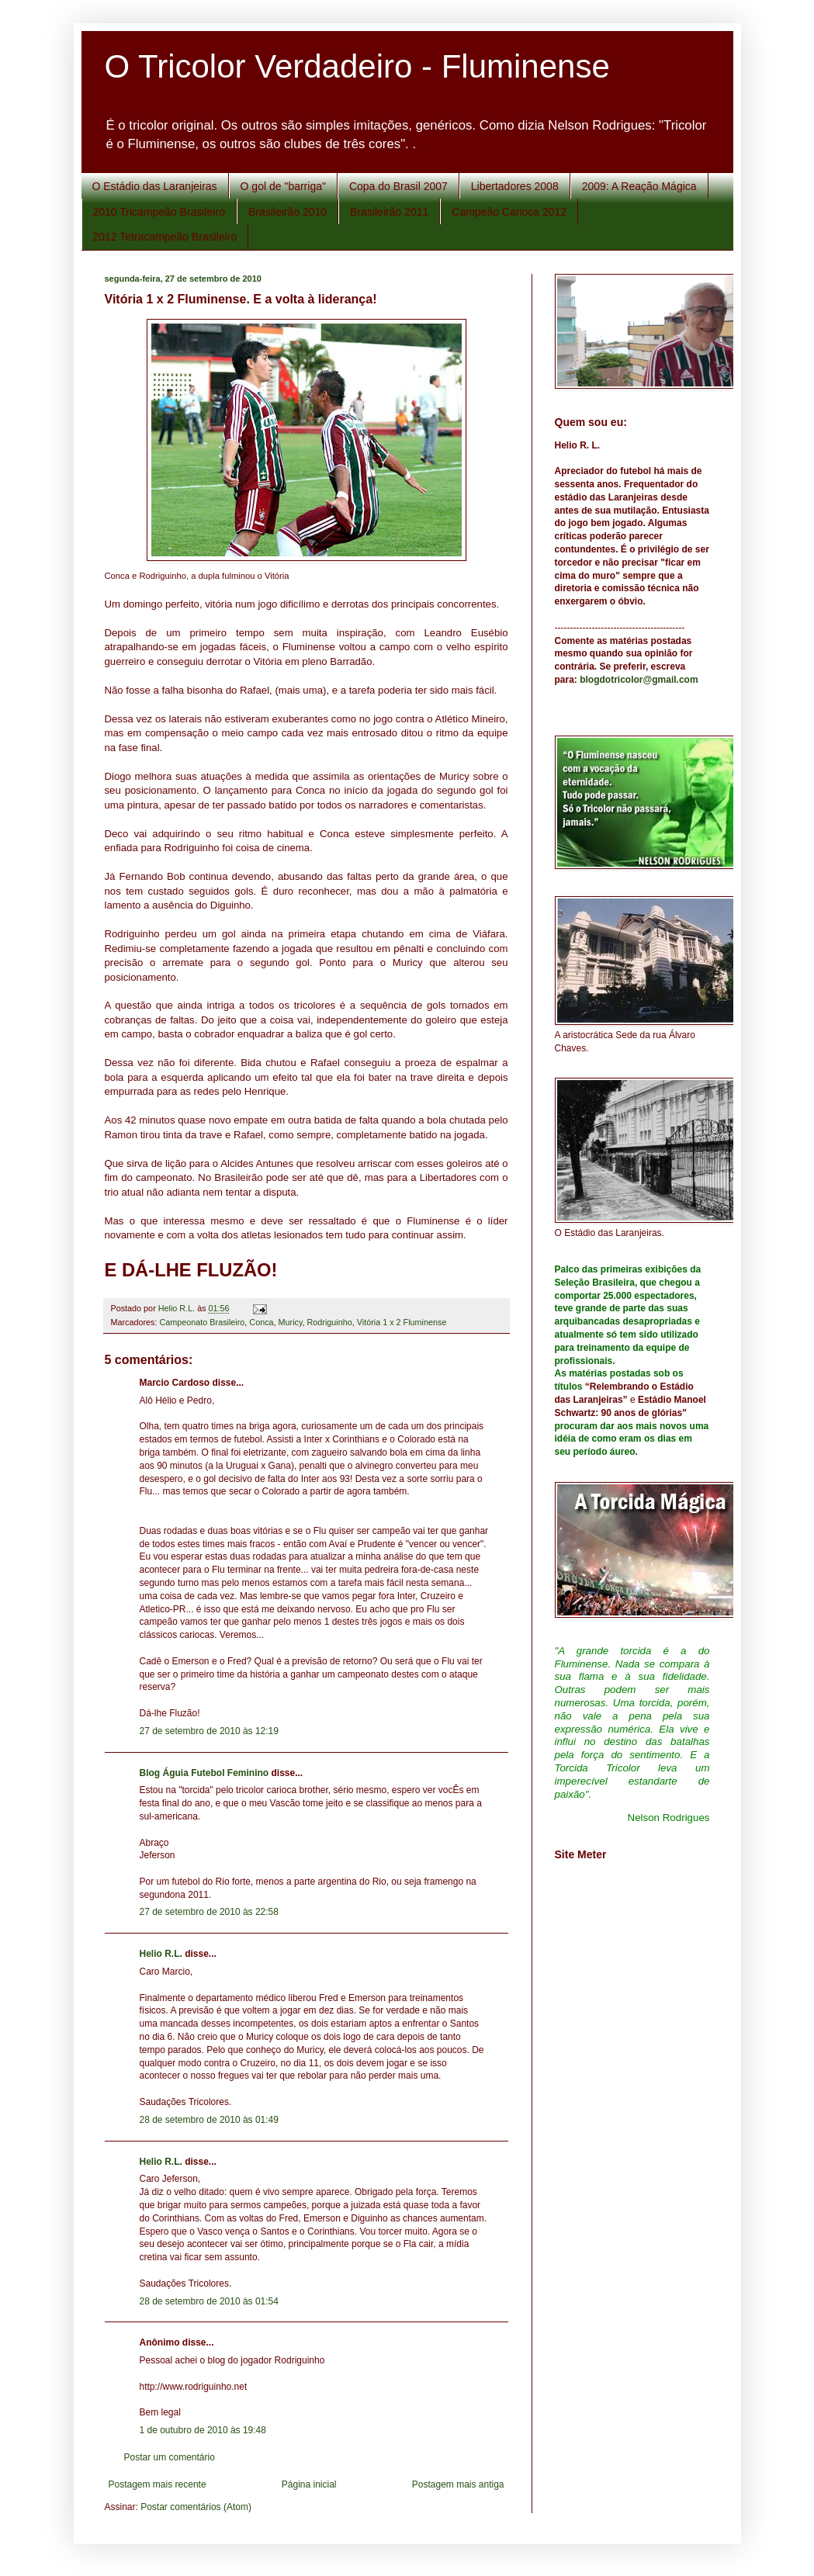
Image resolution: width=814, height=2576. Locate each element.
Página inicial (309, 2484)
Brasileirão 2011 (389, 212)
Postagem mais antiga (458, 2484)
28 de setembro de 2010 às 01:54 (209, 2301)
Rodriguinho (329, 1322)
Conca (261, 1322)
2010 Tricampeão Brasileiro (159, 212)
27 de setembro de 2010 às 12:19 (209, 1731)
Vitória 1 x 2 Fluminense (402, 1322)
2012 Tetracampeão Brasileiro (165, 236)
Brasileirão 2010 (287, 212)
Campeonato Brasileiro (202, 1322)
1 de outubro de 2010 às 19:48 (203, 2430)
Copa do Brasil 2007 (398, 186)
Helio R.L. (161, 1953)
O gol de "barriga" (283, 186)
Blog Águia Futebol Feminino (204, 1773)
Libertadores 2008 (515, 186)
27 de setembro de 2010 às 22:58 (209, 1911)
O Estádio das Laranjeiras (154, 186)
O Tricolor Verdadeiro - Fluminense (357, 66)
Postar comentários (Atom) (195, 2507)
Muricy (291, 1322)
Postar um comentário (169, 2457)
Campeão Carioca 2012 (509, 212)
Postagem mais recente (157, 2484)
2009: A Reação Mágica (639, 186)
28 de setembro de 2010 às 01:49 (209, 2119)
